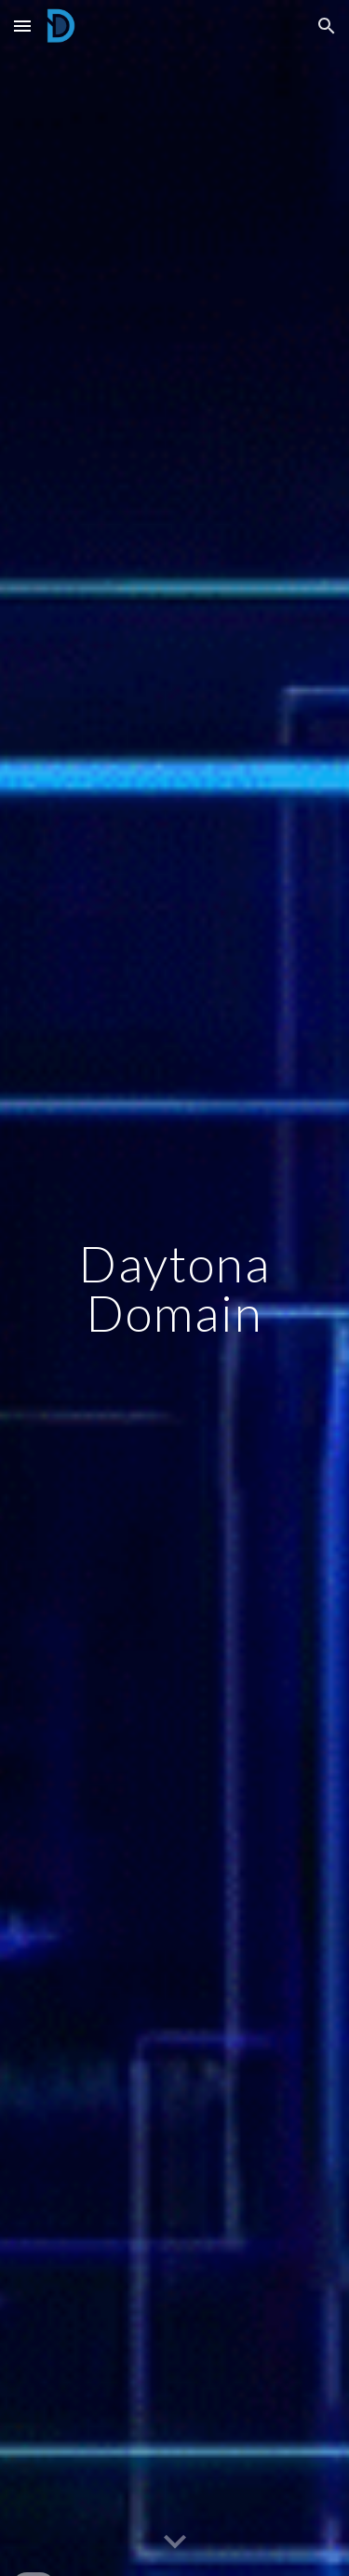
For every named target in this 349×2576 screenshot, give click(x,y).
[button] (22, 25)
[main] (175, 1288)
